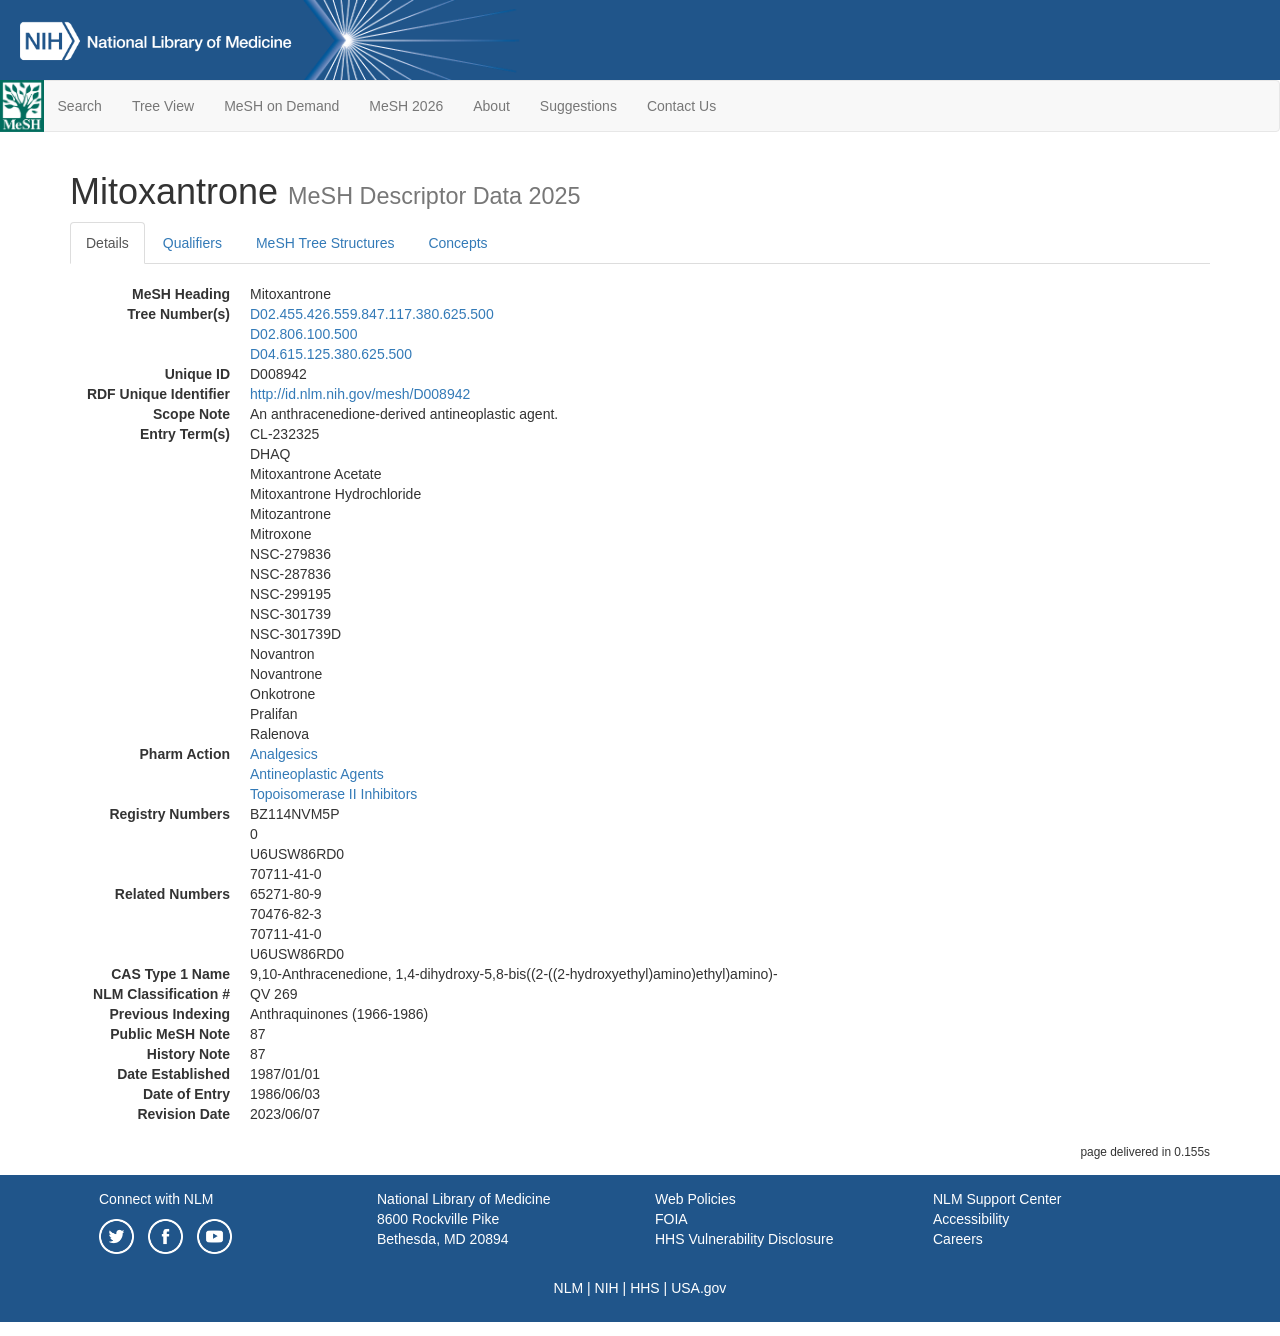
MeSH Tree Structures (325, 243)
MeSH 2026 (406, 106)
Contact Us (681, 106)
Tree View (163, 106)
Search (80, 106)
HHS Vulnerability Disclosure (744, 1239)
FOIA (671, 1219)
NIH (607, 1288)
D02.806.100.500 (303, 334)
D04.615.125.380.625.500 (331, 354)
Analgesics (284, 754)
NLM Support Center (997, 1199)
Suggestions (578, 106)
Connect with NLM (156, 1199)
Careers (958, 1239)
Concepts (457, 243)
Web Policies (695, 1199)
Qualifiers (192, 243)
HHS (645, 1288)
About (491, 106)
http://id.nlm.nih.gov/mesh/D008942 (360, 394)
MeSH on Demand (281, 106)
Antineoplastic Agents (317, 774)
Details (107, 243)
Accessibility (971, 1219)
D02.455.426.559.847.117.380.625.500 (372, 314)
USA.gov (698, 1288)
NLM (569, 1288)
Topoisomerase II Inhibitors (333, 794)
